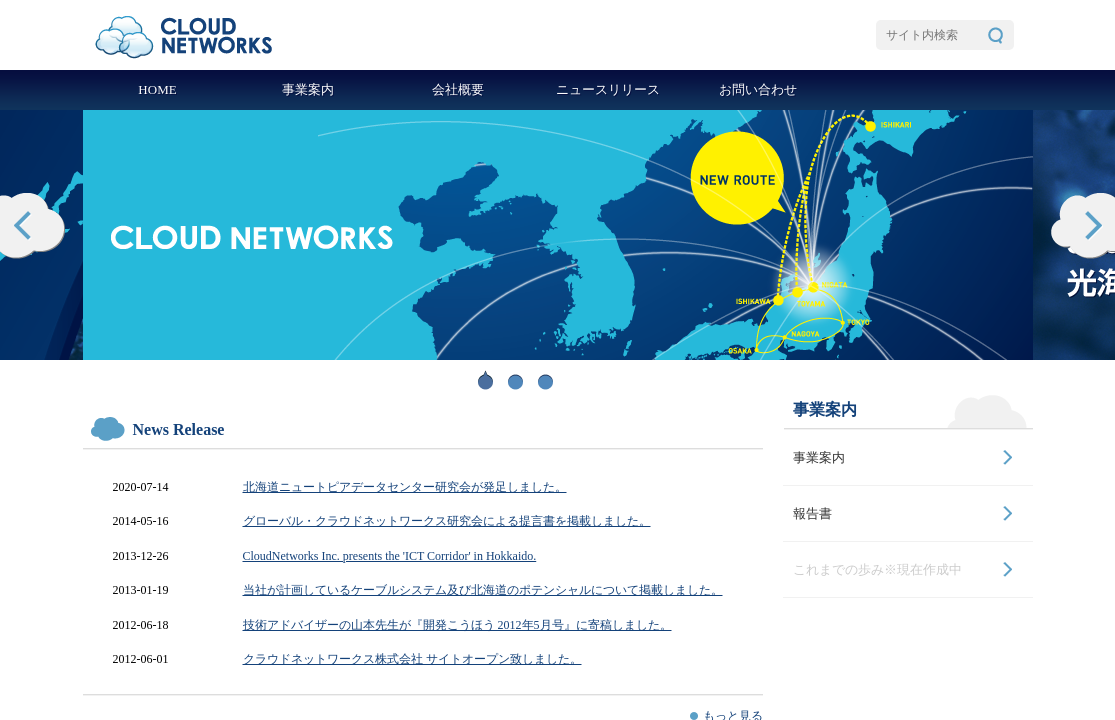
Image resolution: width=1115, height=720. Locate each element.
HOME (157, 89)
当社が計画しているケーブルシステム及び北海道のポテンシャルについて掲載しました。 (483, 590)
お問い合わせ (758, 89)
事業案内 (308, 89)
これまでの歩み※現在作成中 (877, 569)
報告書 (812, 513)
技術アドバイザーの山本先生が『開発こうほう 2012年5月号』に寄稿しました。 (457, 625)
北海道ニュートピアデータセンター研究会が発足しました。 (405, 487)
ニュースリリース (608, 89)
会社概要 (458, 89)
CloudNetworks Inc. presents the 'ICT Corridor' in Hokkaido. (390, 556)
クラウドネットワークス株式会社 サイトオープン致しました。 (412, 659)
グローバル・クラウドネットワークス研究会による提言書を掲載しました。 (447, 521)
